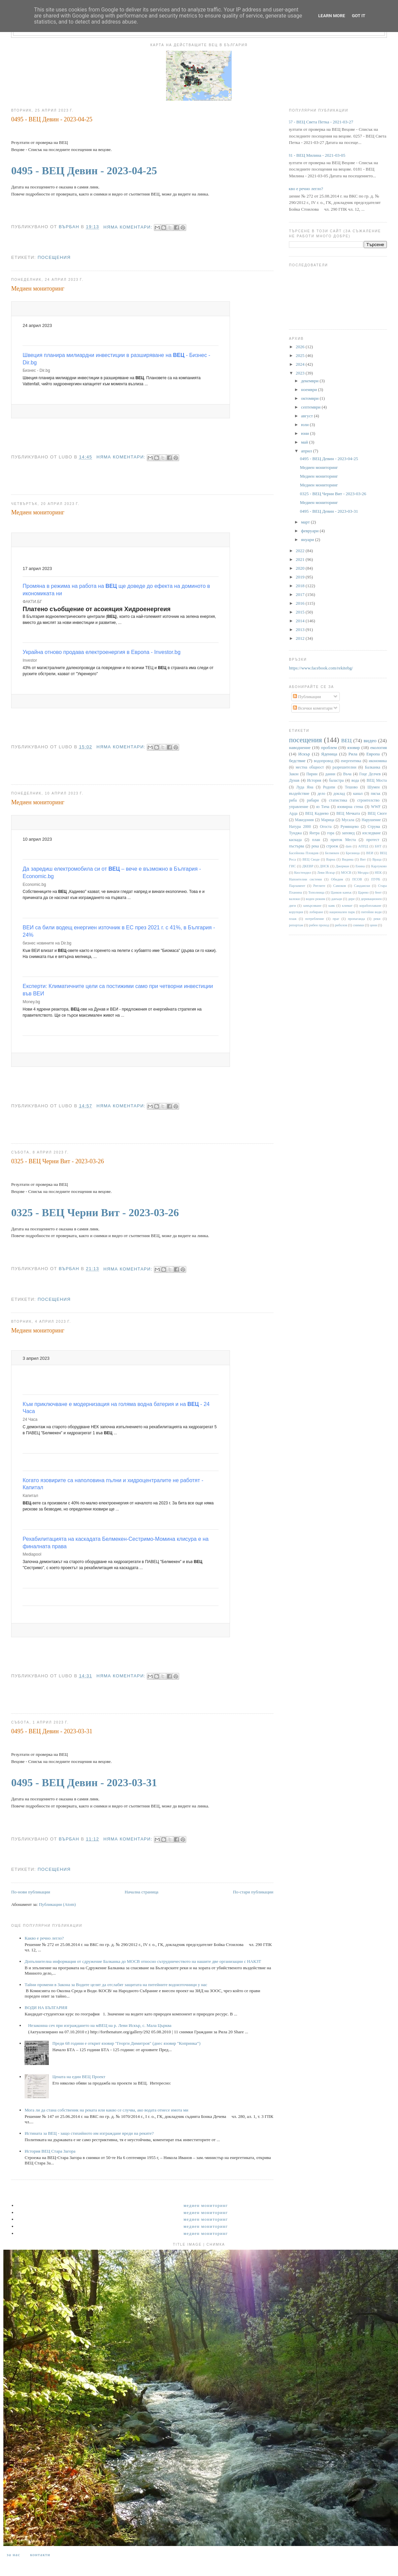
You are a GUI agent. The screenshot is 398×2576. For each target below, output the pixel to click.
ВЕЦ (346, 740)
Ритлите (319, 886)
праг (336, 919)
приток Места (343, 840)
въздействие (299, 793)
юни (305, 433)
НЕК (378, 872)
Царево (363, 892)
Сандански (362, 886)
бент (378, 892)
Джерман (342, 866)
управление (298, 807)
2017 (300, 594)
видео (370, 740)
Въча (347, 774)
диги (292, 905)
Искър (304, 753)
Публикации (307, 696)
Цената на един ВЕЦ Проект (78, 2076)
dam (348, 846)
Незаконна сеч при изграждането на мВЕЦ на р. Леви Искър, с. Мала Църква (99, 2025)
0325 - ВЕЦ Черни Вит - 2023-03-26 (57, 1161)
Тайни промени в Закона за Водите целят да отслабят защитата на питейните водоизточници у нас (116, 1984)
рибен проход (319, 925)
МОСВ (346, 872)
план (316, 840)
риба (293, 800)
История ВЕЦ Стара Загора (50, 2151)
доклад (339, 793)
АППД (363, 846)
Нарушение (371, 820)
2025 (300, 355)
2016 (300, 603)
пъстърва (296, 846)
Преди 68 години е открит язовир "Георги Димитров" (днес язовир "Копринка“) (126, 2043)
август (307, 415)
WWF (376, 807)
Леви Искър (326, 872)
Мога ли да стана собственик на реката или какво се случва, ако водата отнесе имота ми (106, 2110)
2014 (300, 620)
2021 (300, 559)
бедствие (297, 760)
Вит (363, 859)
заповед (348, 833)
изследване (371, 833)
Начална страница (141, 1891)
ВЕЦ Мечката (348, 813)
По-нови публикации (30, 1891)
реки (376, 919)
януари (308, 539)
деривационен (371, 899)
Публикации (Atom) (57, 1904)
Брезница (353, 853)
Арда (293, 813)
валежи (294, 899)
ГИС (292, 866)
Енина (360, 866)
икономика (378, 761)
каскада (295, 840)
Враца (377, 859)
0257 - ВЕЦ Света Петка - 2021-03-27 (318, 121)
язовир (353, 747)
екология (378, 747)
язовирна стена (350, 807)
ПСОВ (357, 879)
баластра (336, 780)
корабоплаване (370, 905)
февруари (310, 530)
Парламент (297, 886)
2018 (300, 585)
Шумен (373, 787)
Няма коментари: (128, 227)
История (314, 780)
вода (355, 780)
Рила (353, 753)
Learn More (331, 15)
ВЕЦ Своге (377, 813)
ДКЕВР (307, 866)
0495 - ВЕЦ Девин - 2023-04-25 (51, 119)
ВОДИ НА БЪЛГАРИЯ (46, 2007)
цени (373, 925)
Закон (293, 774)
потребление (314, 919)
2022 (300, 550)
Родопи (329, 787)
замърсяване (312, 905)
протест (372, 840)
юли (305, 424)
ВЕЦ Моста (377, 780)
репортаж (296, 925)
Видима (347, 859)
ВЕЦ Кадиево (317, 813)
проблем (329, 747)
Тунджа (295, 833)
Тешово (351, 787)
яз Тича (322, 807)
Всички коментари (313, 708)
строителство (368, 800)
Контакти (40, 2554)
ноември (309, 389)
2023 (300, 373)
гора (330, 833)
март (306, 522)
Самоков (339, 886)
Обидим (337, 879)
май (305, 442)
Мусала (348, 820)
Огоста (326, 827)
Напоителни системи (305, 879)
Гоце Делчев (369, 774)
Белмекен (332, 853)
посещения (54, 257)
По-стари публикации (253, 1891)
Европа (373, 753)
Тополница (316, 892)
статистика (338, 800)
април (307, 450)
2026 (300, 346)
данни (330, 774)
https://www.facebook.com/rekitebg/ (321, 667)
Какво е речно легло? (44, 1938)
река (315, 846)
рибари (313, 800)
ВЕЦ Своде (311, 859)
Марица (327, 820)
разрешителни (345, 767)
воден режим (315, 899)
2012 (300, 638)
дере (351, 899)
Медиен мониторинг (37, 288)
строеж (332, 846)
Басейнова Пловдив (304, 853)
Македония (304, 820)
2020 (300, 568)
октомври (310, 398)
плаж (293, 919)
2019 (300, 576)
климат (347, 905)
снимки (358, 925)
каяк (331, 905)
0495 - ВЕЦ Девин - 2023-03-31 (51, 1731)
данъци (336, 899)
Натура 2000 (300, 827)
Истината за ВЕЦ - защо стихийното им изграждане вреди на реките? (89, 2133)
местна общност (310, 767)
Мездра (363, 872)
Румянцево (349, 827)
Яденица (329, 753)
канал (358, 793)
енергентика (351, 761)
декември (310, 380)
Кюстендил (302, 872)
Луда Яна (304, 787)
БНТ (378, 846)
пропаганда (356, 919)
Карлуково (379, 866)
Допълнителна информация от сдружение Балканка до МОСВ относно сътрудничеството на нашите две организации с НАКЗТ (143, 1961)
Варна (330, 859)
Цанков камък (341, 892)
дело (321, 793)
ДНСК (324, 866)
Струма (374, 827)
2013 (300, 629)
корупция (296, 912)
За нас (13, 2554)
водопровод (323, 761)
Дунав (294, 780)
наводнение (299, 747)
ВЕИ (369, 853)
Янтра (314, 833)
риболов (341, 925)
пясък (375, 793)
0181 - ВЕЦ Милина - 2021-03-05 (314, 155)
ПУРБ (375, 879)
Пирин (312, 774)
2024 (300, 364)
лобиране (316, 912)
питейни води (371, 912)
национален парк (342, 912)
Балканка (372, 767)
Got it (358, 15)
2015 (300, 612)
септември (311, 407)
